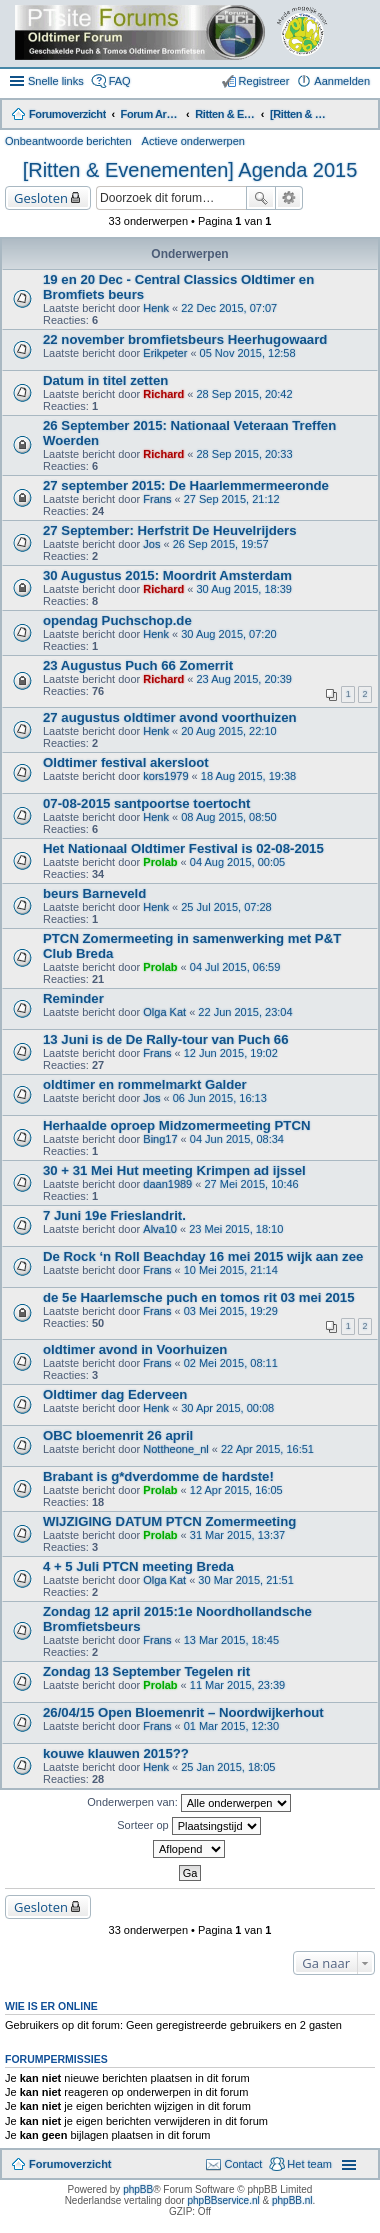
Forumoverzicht (70, 2164)
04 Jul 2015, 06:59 (235, 967)
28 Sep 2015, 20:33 (245, 454)
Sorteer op (188, 1826)
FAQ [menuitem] (120, 81)
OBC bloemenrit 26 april (118, 1435)
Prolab (160, 862)
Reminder (73, 998)
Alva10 (160, 1229)
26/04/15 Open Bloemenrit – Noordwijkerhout (183, 1712)
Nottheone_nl (175, 1449)
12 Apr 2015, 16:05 (236, 1490)
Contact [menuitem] (243, 2164)
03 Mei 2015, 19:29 (231, 1311)
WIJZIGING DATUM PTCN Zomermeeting (169, 1521)
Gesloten (41, 198)
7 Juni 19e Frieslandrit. (114, 1215)
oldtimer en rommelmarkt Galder (145, 1084)
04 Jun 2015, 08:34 (237, 1139)
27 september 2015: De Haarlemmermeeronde (186, 485)
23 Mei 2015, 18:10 (236, 1229)
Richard (163, 394)
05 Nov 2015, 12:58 (248, 353)
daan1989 (167, 1184)
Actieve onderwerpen (193, 141)
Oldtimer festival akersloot (126, 762)
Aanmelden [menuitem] (342, 81)
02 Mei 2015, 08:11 (231, 1363)
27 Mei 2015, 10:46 (251, 1184)
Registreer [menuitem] (264, 81)
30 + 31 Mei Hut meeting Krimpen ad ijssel (174, 1170)
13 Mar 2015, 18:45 (231, 1640)
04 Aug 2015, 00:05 (237, 862)
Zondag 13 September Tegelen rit (146, 1671)
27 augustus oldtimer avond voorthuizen (170, 717)
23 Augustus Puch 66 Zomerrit (138, 665)
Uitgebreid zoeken (289, 198)
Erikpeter (165, 353)
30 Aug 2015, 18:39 (244, 589)
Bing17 (160, 1139)
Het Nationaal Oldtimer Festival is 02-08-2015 (183, 848)
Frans (157, 499)
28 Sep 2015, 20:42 (245, 394)
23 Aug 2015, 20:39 (244, 679)
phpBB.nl (292, 2200)
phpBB (138, 2189)
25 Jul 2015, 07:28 (226, 907)
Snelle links (56, 81)
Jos (151, 544)
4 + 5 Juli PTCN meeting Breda (138, 1566)
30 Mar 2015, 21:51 (245, 1580)
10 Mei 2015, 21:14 (231, 1270)
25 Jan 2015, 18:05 (228, 1767)
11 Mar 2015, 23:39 (237, 1685)
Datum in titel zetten (105, 380)
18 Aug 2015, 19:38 (248, 776)
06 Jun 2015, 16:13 (220, 1098)
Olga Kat (164, 1012)
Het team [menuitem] (309, 2164)
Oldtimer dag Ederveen (115, 1394)
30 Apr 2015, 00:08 (227, 1408)
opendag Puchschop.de (117, 620)
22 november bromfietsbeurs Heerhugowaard (185, 339)
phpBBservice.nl (223, 2200)
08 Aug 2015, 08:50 (228, 817)
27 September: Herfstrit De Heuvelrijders (170, 530)
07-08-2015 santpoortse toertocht (146, 803)
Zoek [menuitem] (362, 116)
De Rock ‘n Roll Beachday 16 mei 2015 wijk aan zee (203, 1256)
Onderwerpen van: (189, 1803)
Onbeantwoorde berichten (68, 141)
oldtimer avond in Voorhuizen (135, 1349)
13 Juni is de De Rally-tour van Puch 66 (166, 1039)
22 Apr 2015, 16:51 (267, 1449)
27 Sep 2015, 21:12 (232, 499)
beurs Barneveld (94, 893)
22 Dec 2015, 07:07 (229, 308)
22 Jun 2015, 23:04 (245, 1012)
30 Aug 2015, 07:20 (228, 634)
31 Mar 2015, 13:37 (237, 1535)
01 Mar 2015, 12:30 (231, 1726)
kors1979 (165, 776)
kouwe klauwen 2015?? (116, 1753)
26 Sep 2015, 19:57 (221, 544)
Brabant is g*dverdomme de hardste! (158, 1476)
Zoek (261, 198)
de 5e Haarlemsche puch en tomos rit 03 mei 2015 (199, 1297)
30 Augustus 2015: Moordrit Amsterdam (167, 575)
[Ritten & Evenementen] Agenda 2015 (190, 170)
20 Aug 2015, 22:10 (228, 731)
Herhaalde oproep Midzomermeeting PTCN (176, 1125)
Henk (156, 308)
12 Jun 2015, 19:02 (231, 1053)
